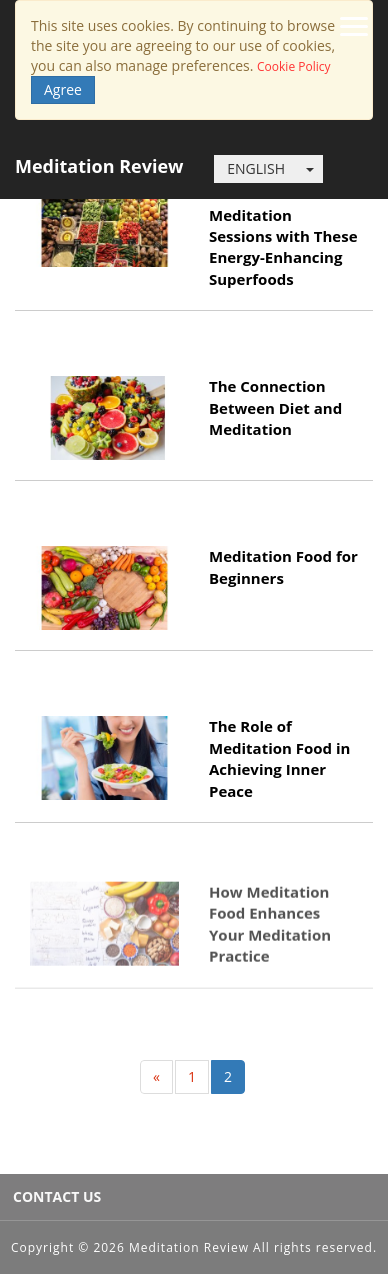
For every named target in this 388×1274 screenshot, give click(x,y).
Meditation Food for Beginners (283, 566)
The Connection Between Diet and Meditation (275, 407)
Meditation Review (99, 166)
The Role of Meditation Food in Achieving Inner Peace (279, 758)
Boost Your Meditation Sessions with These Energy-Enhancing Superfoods (283, 236)
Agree (63, 89)
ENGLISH (256, 168)
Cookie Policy (293, 66)
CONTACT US (57, 1196)
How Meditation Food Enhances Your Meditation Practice (270, 921)
